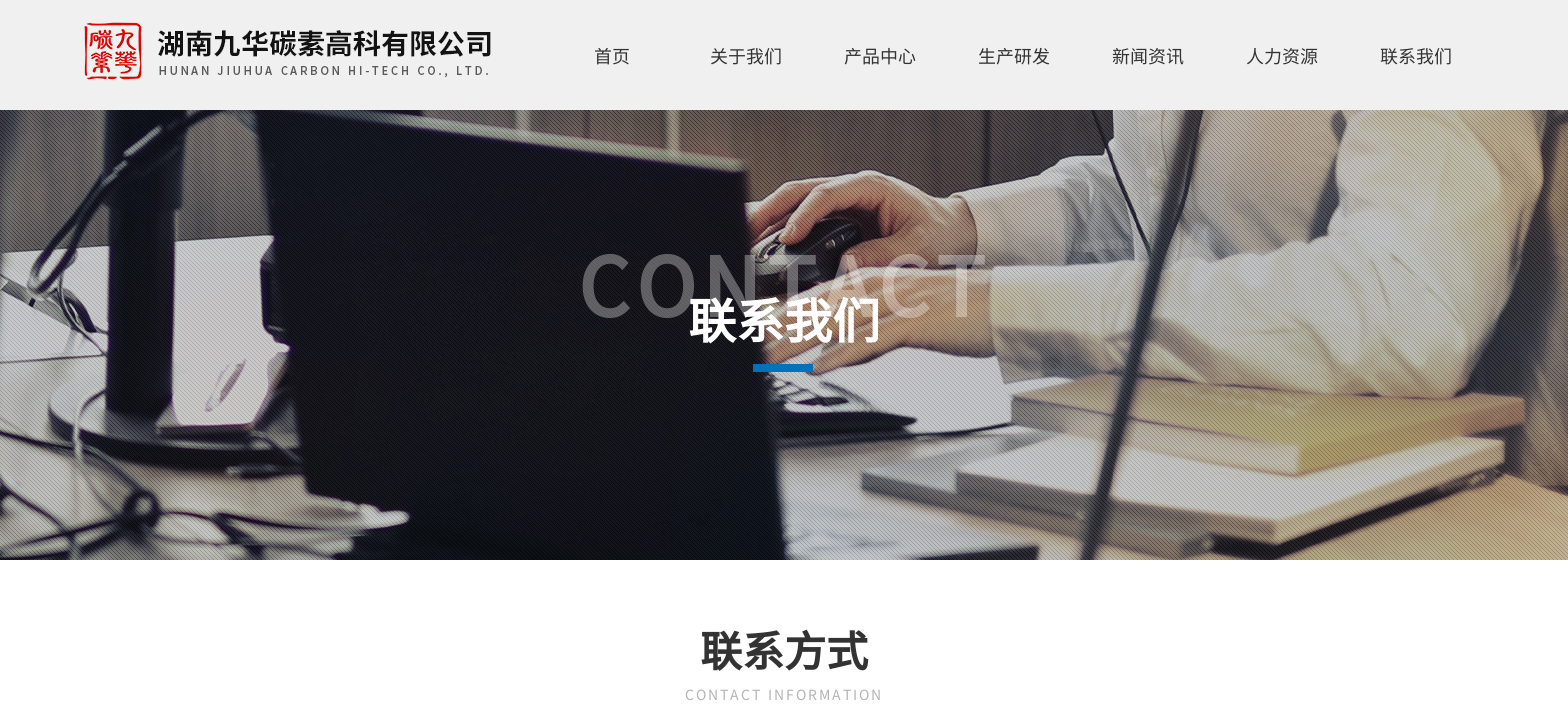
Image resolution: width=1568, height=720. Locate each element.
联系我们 (1416, 55)
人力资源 (1282, 55)
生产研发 (1014, 55)
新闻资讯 (1148, 55)
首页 (612, 55)
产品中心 (880, 55)
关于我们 (746, 55)
